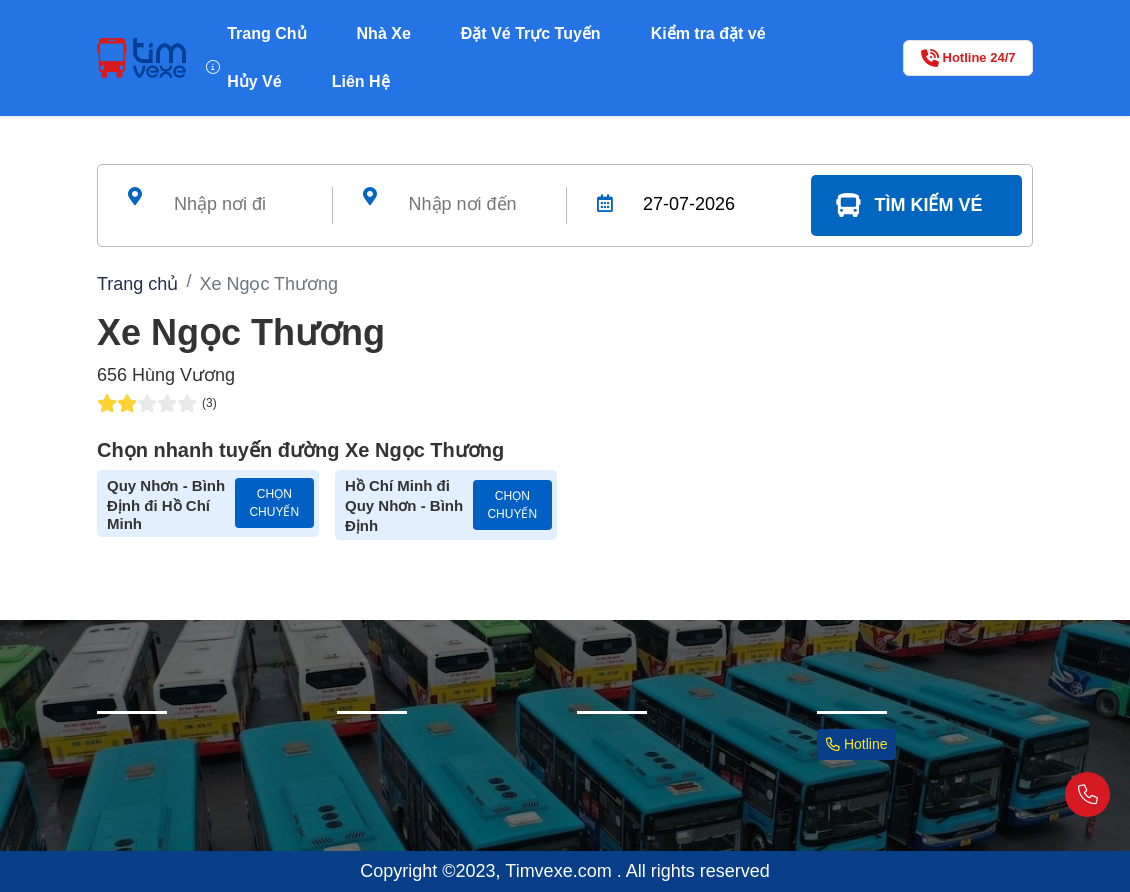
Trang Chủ (266, 33)
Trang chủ (137, 284)
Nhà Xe (384, 33)
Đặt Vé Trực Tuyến (531, 33)
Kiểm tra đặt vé (708, 33)
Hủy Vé (254, 81)
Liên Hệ (361, 81)
